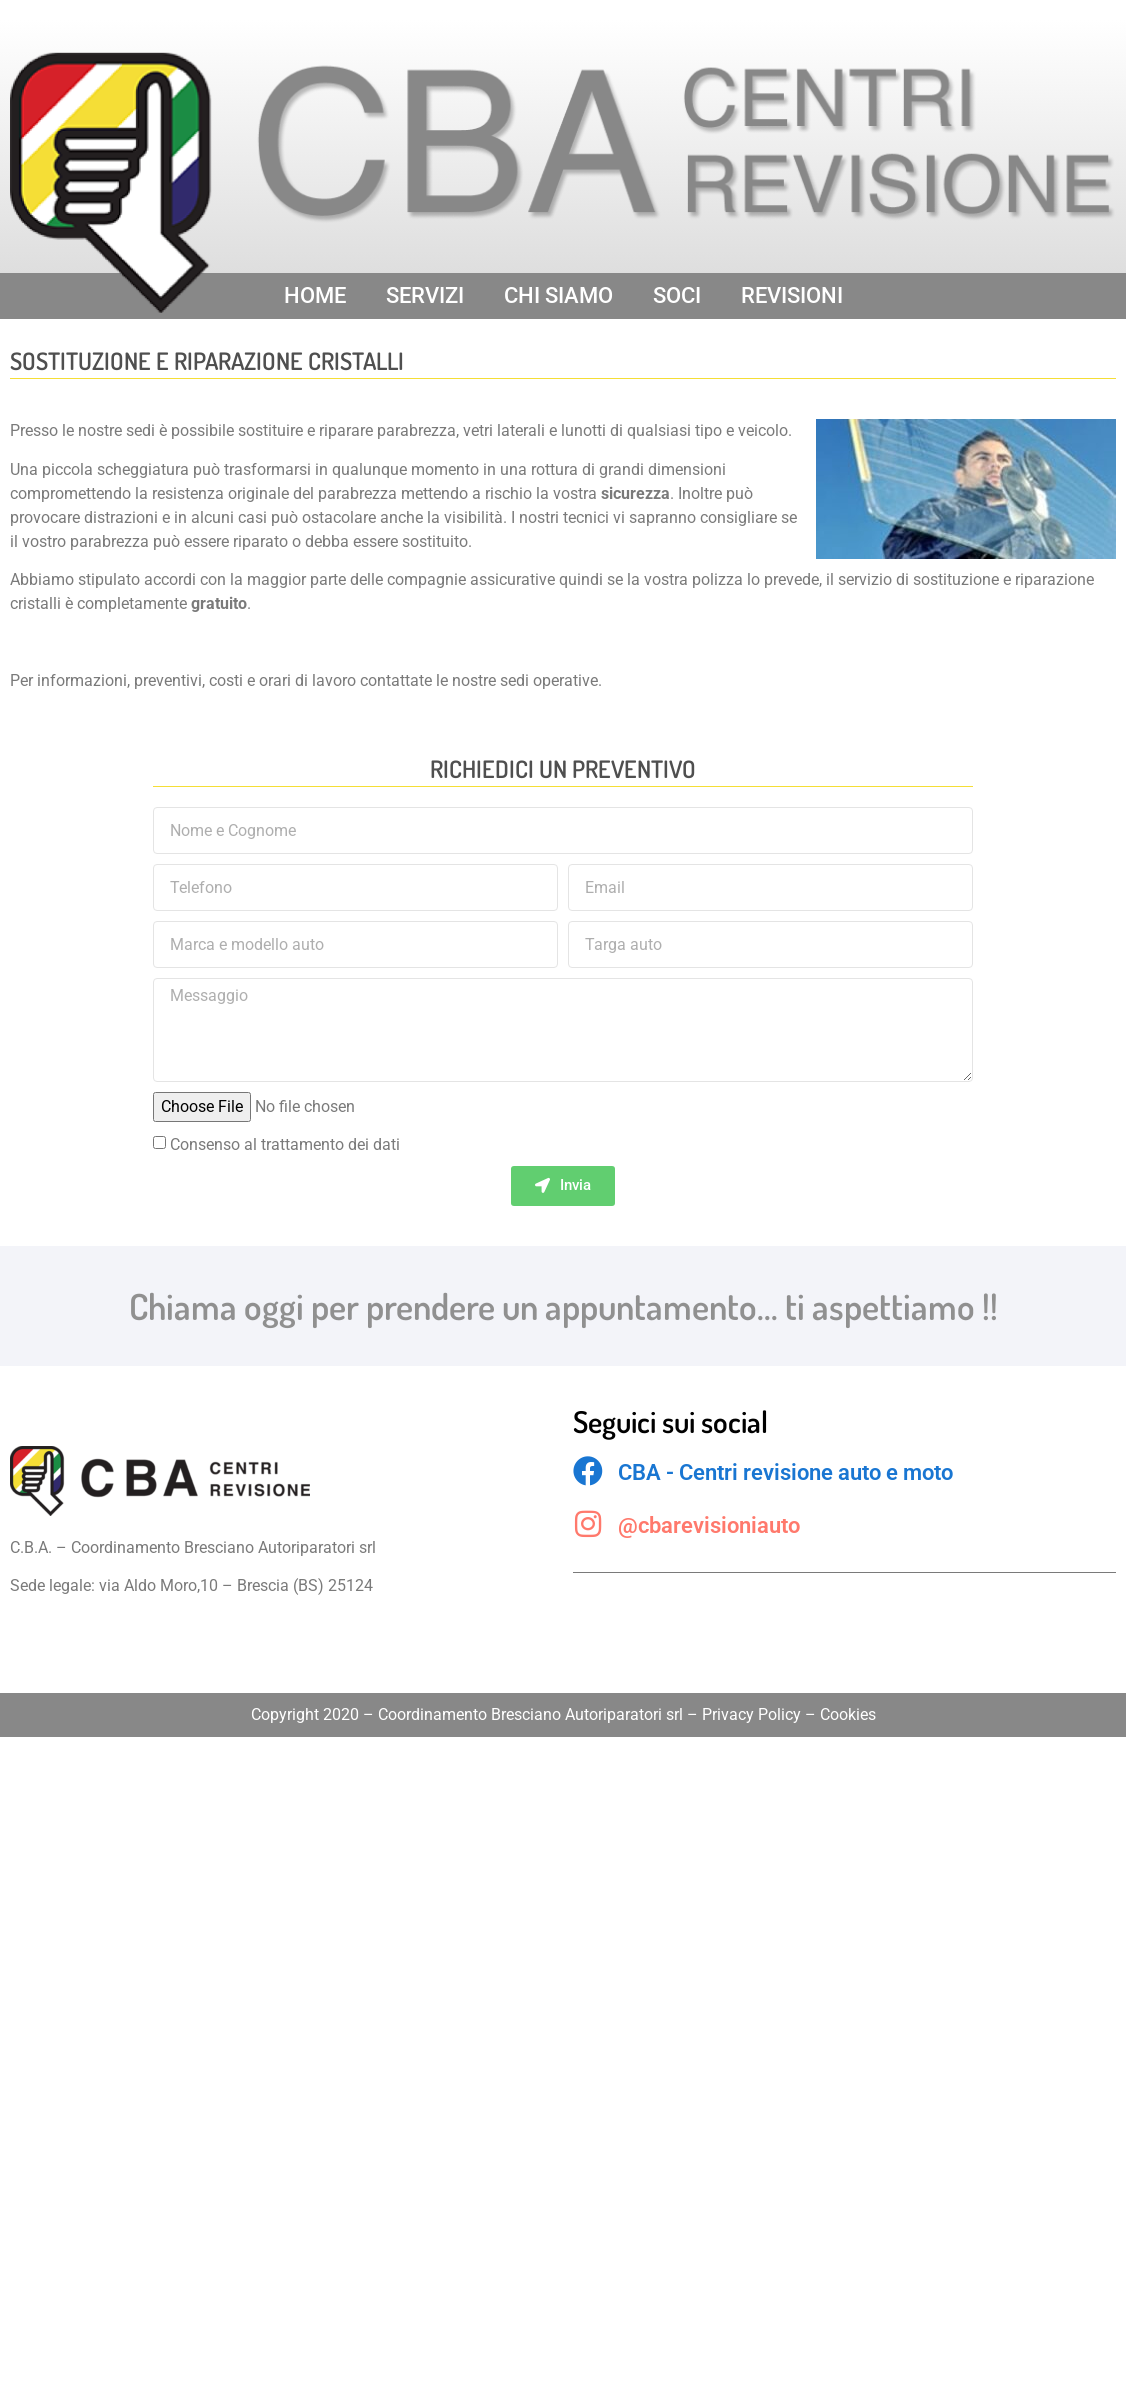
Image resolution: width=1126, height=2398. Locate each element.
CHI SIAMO (558, 295)
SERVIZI (425, 295)
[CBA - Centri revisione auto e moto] (588, 1471)
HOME (315, 295)
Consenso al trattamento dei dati (285, 1144)
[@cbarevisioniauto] (588, 1524)
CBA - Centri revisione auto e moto (785, 1472)
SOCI (677, 295)
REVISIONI (792, 295)
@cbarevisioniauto (709, 1525)
